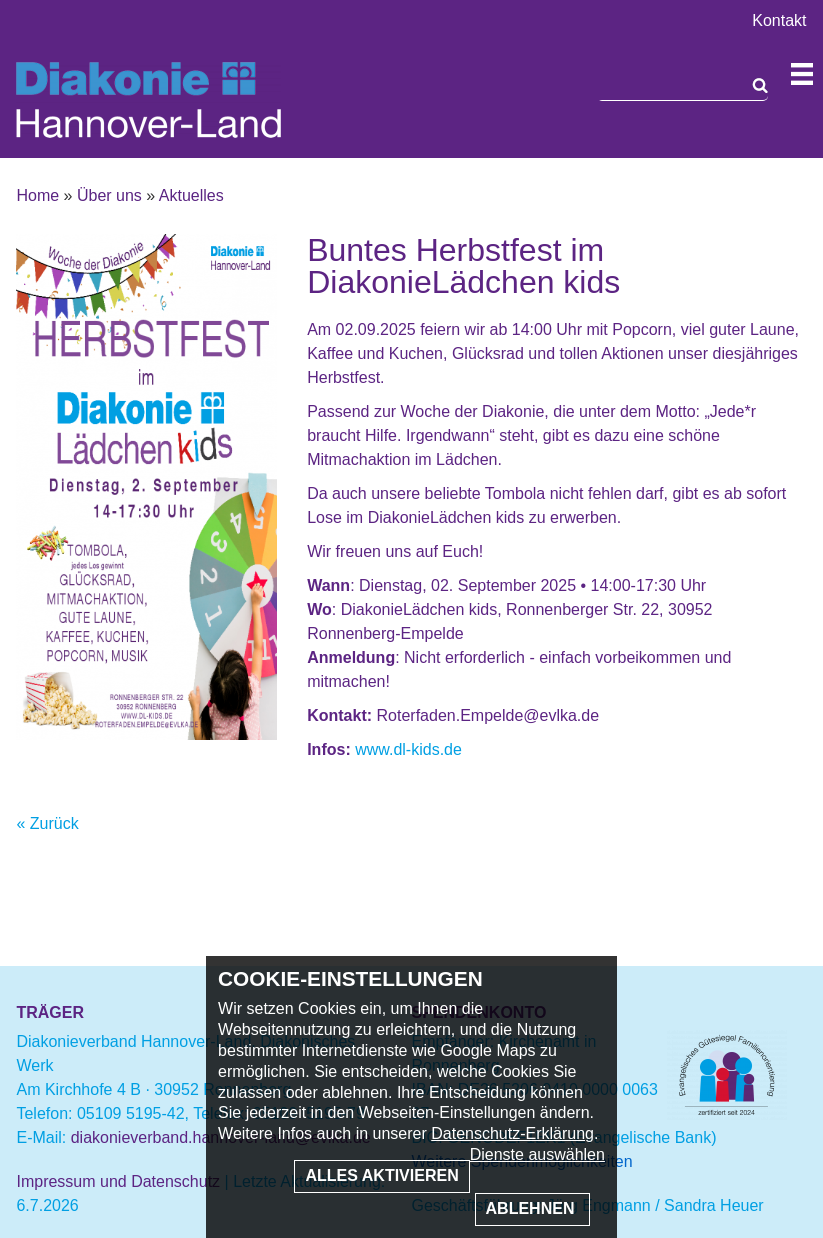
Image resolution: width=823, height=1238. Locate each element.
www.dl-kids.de (408, 749)
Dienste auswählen (537, 1154)
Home (37, 195)
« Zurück (47, 823)
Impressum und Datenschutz (118, 1181)
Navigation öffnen (802, 74)
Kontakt (779, 20)
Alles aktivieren (381, 1175)
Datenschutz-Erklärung (512, 1133)
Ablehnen (532, 1208)
